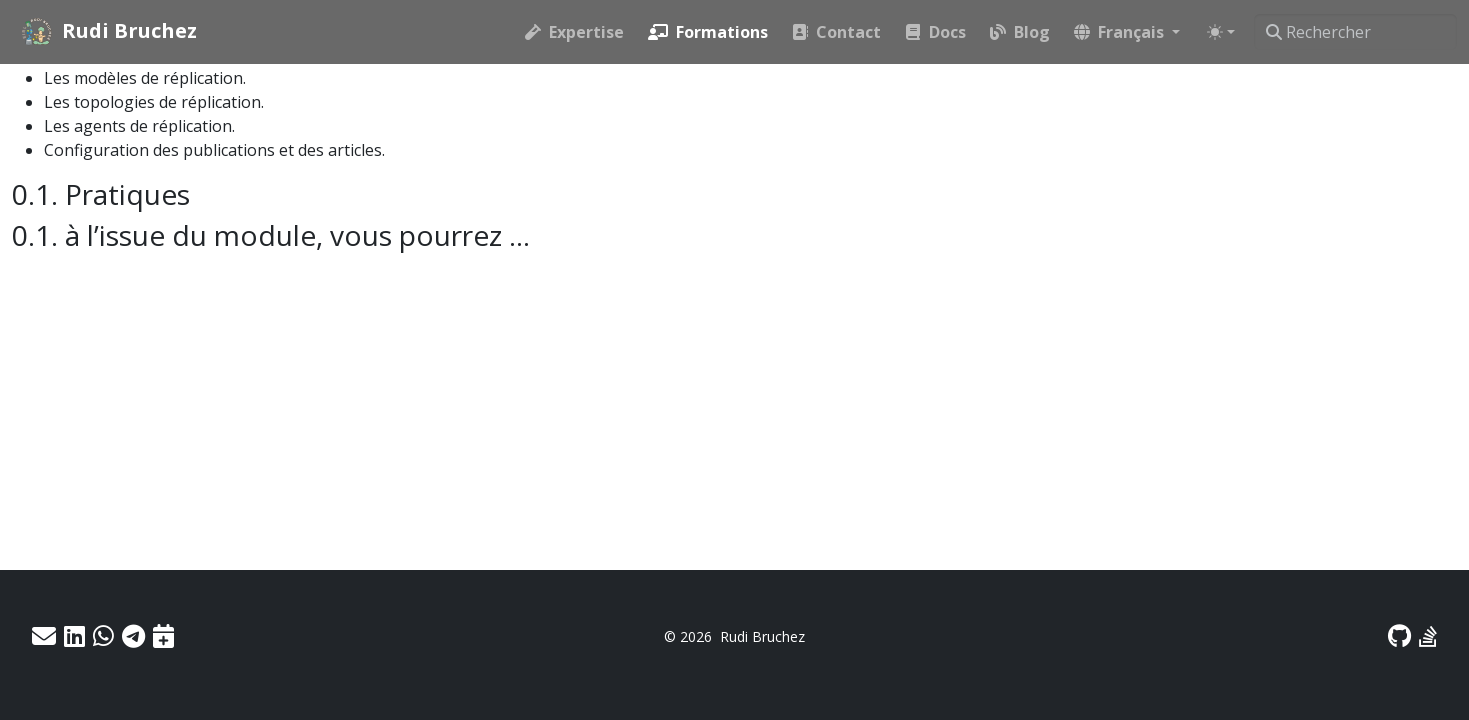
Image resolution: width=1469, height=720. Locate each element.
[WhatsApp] (103, 635)
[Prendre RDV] (163, 635)
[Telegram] (133, 635)
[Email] (44, 635)
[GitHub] (1399, 635)
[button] (1127, 32)
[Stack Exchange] (1428, 635)
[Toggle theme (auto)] (1221, 32)
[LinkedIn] (74, 635)
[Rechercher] (1355, 32)
